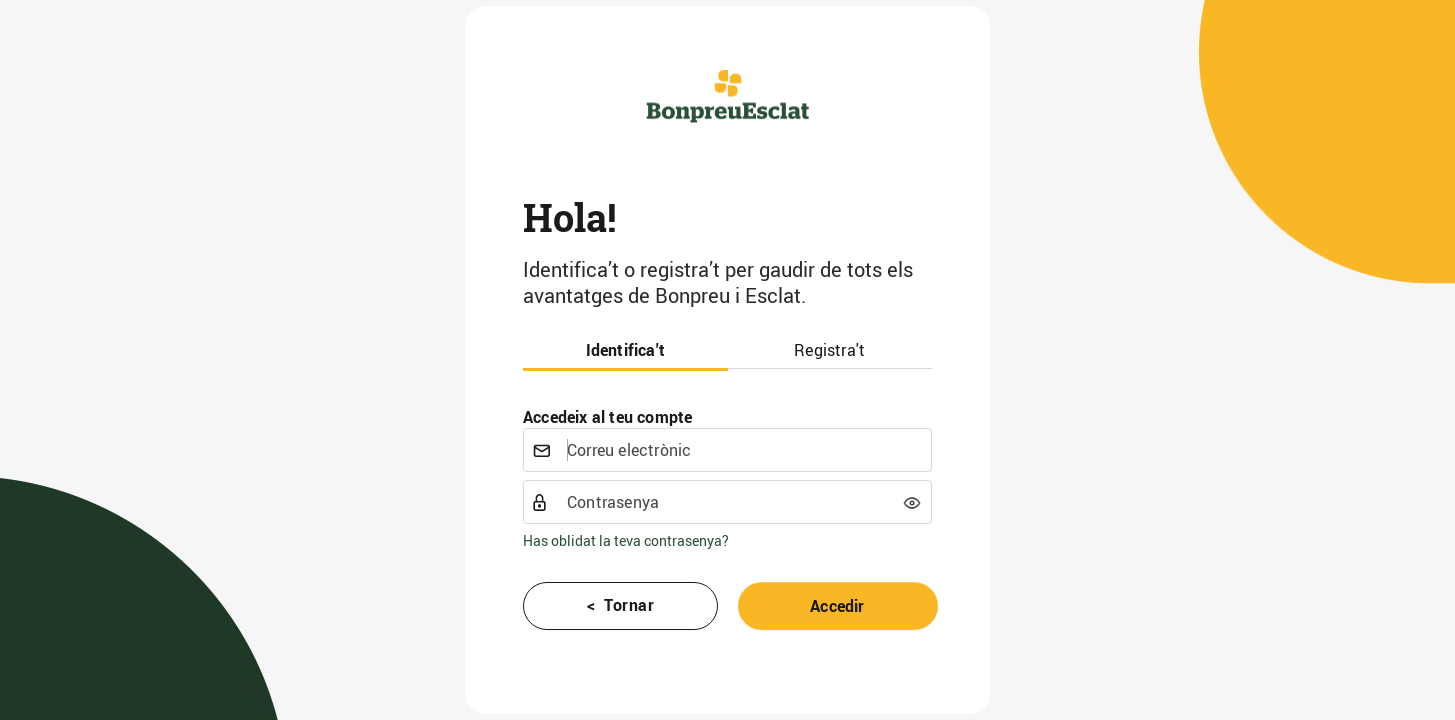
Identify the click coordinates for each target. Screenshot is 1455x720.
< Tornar (621, 605)
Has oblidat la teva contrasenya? (626, 540)
